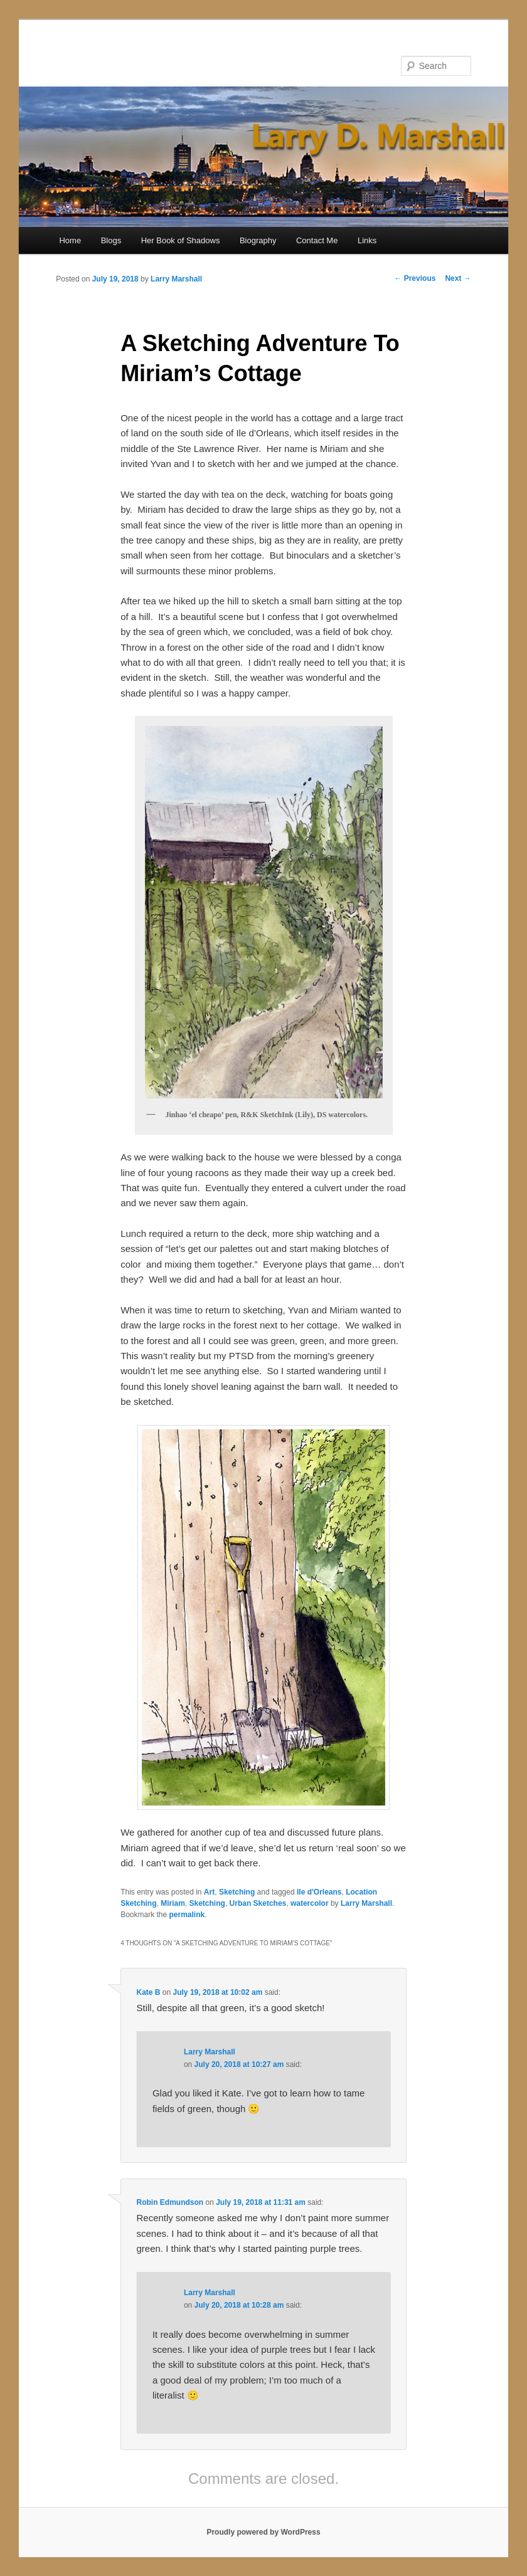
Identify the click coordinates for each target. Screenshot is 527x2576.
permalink (187, 1914)
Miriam (173, 1903)
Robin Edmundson (170, 2202)
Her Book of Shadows (180, 240)
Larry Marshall (176, 279)
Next (458, 278)
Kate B (149, 1992)
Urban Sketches (258, 1903)
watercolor (309, 1903)
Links (367, 240)
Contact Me (317, 240)
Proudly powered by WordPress (263, 2532)
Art (209, 1892)
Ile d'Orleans (319, 1892)
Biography (258, 240)
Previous (414, 278)
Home (70, 240)
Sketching (237, 1892)
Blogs (111, 240)
